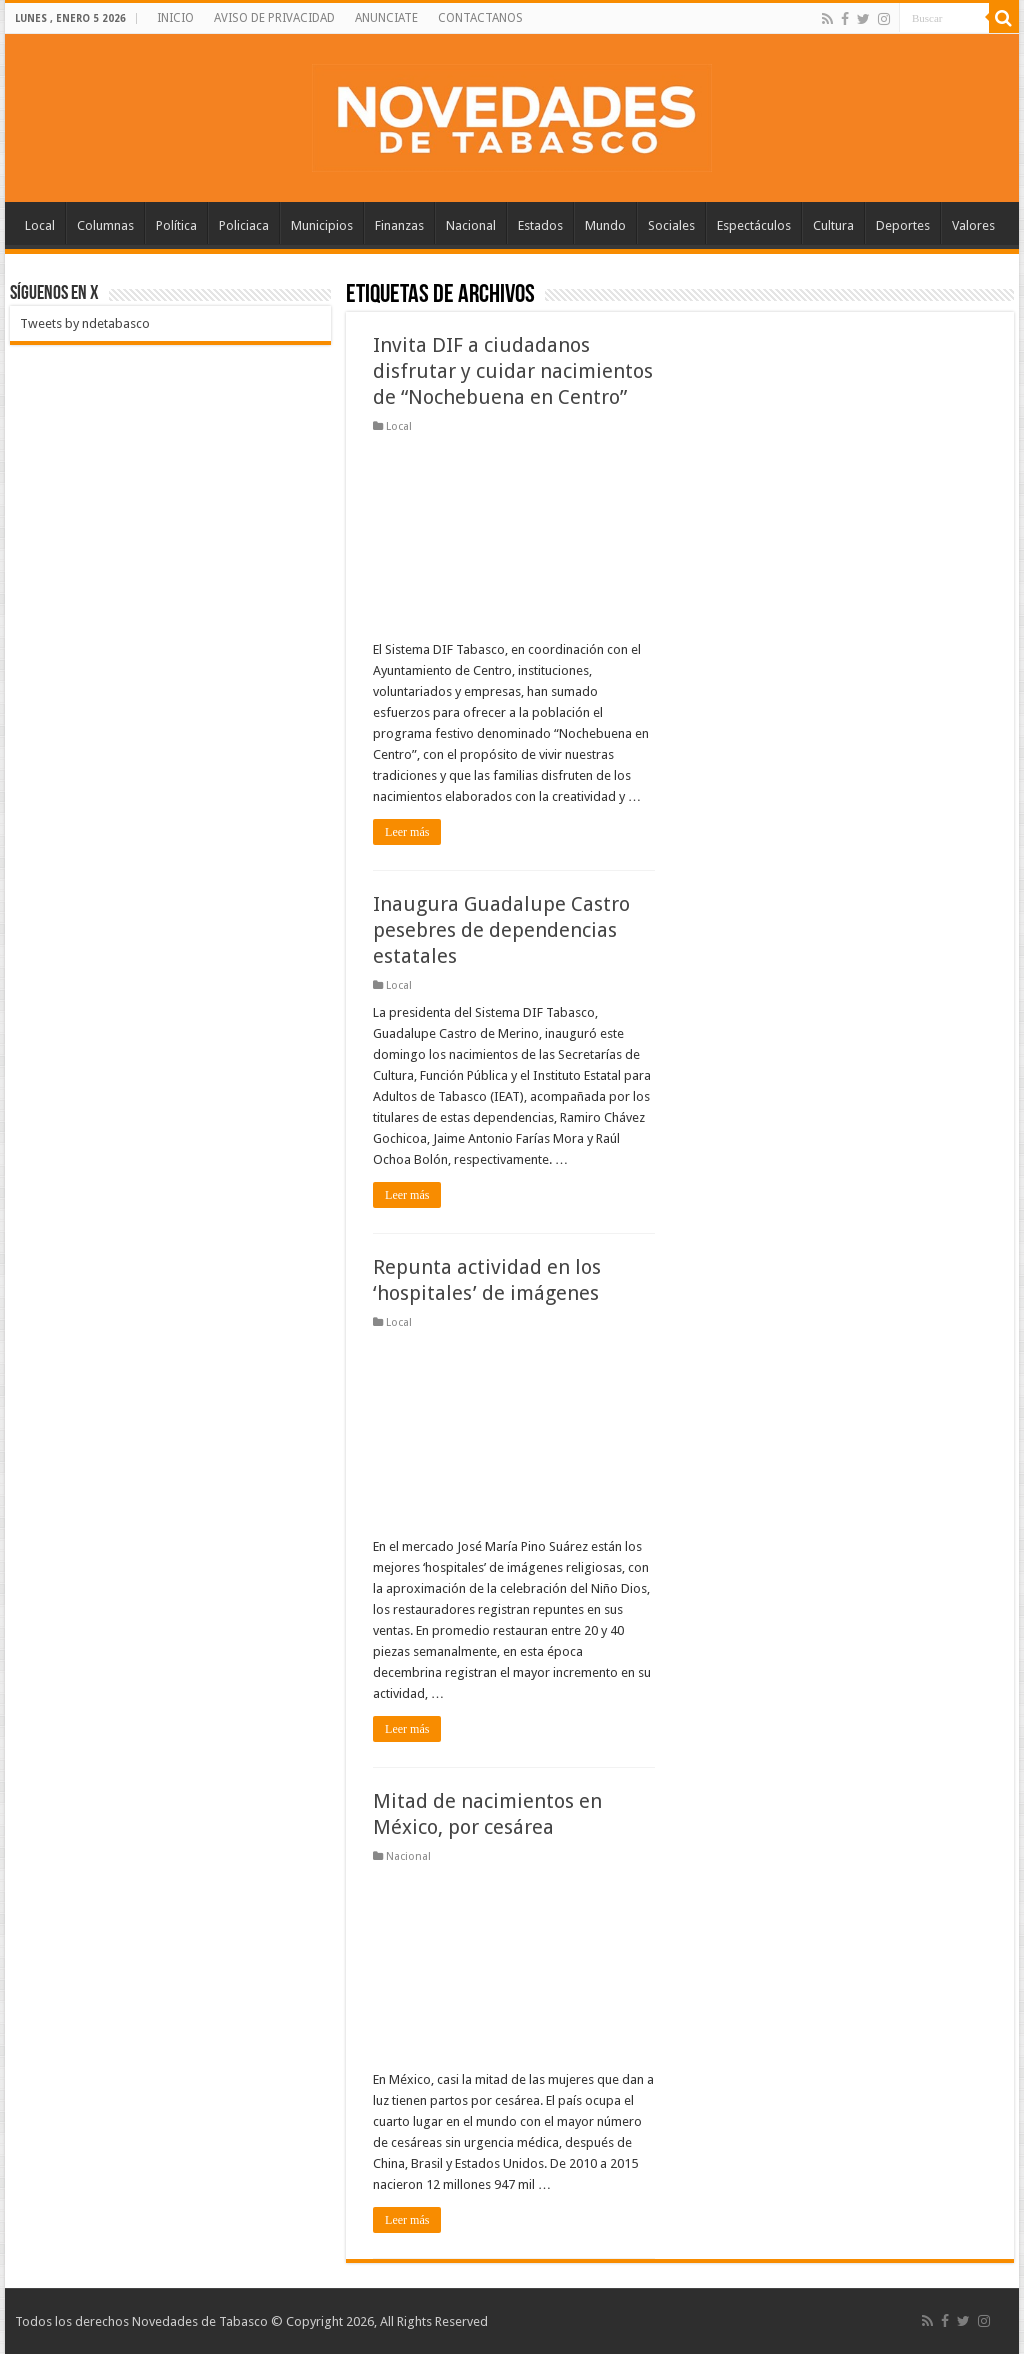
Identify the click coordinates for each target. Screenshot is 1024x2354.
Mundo (605, 225)
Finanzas (399, 225)
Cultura (833, 225)
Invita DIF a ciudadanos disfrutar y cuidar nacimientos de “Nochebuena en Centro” (513, 371)
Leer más (407, 832)
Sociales (671, 225)
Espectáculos (754, 225)
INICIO (175, 18)
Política (176, 225)
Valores (973, 225)
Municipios (322, 225)
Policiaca (244, 225)
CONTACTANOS (480, 18)
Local (40, 225)
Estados (540, 225)
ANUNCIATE (386, 18)
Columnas (105, 225)
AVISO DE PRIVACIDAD (274, 18)
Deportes (903, 225)
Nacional (471, 225)
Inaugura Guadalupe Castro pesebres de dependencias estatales (501, 930)
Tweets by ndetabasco (85, 323)
